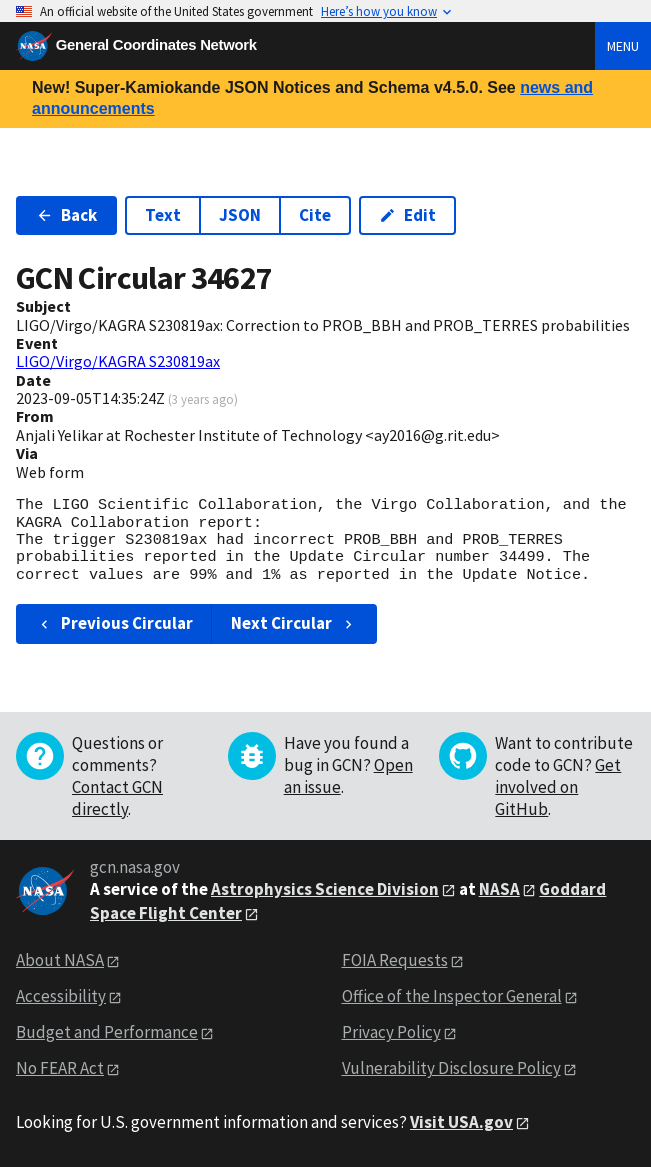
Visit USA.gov (461, 1122)
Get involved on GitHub (558, 787)
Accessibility (61, 996)
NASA (499, 889)
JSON (240, 215)
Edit (407, 215)
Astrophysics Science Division (325, 889)
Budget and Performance (107, 1032)
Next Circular (294, 623)
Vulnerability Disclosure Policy (451, 1068)
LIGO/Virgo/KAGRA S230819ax (118, 361)
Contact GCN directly (117, 798)
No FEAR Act (60, 1068)
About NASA (60, 960)
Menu (623, 46)
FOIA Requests (395, 960)
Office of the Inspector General (452, 996)
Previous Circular (114, 623)
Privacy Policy (391, 1032)
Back (66, 215)
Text (163, 215)
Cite (315, 215)
